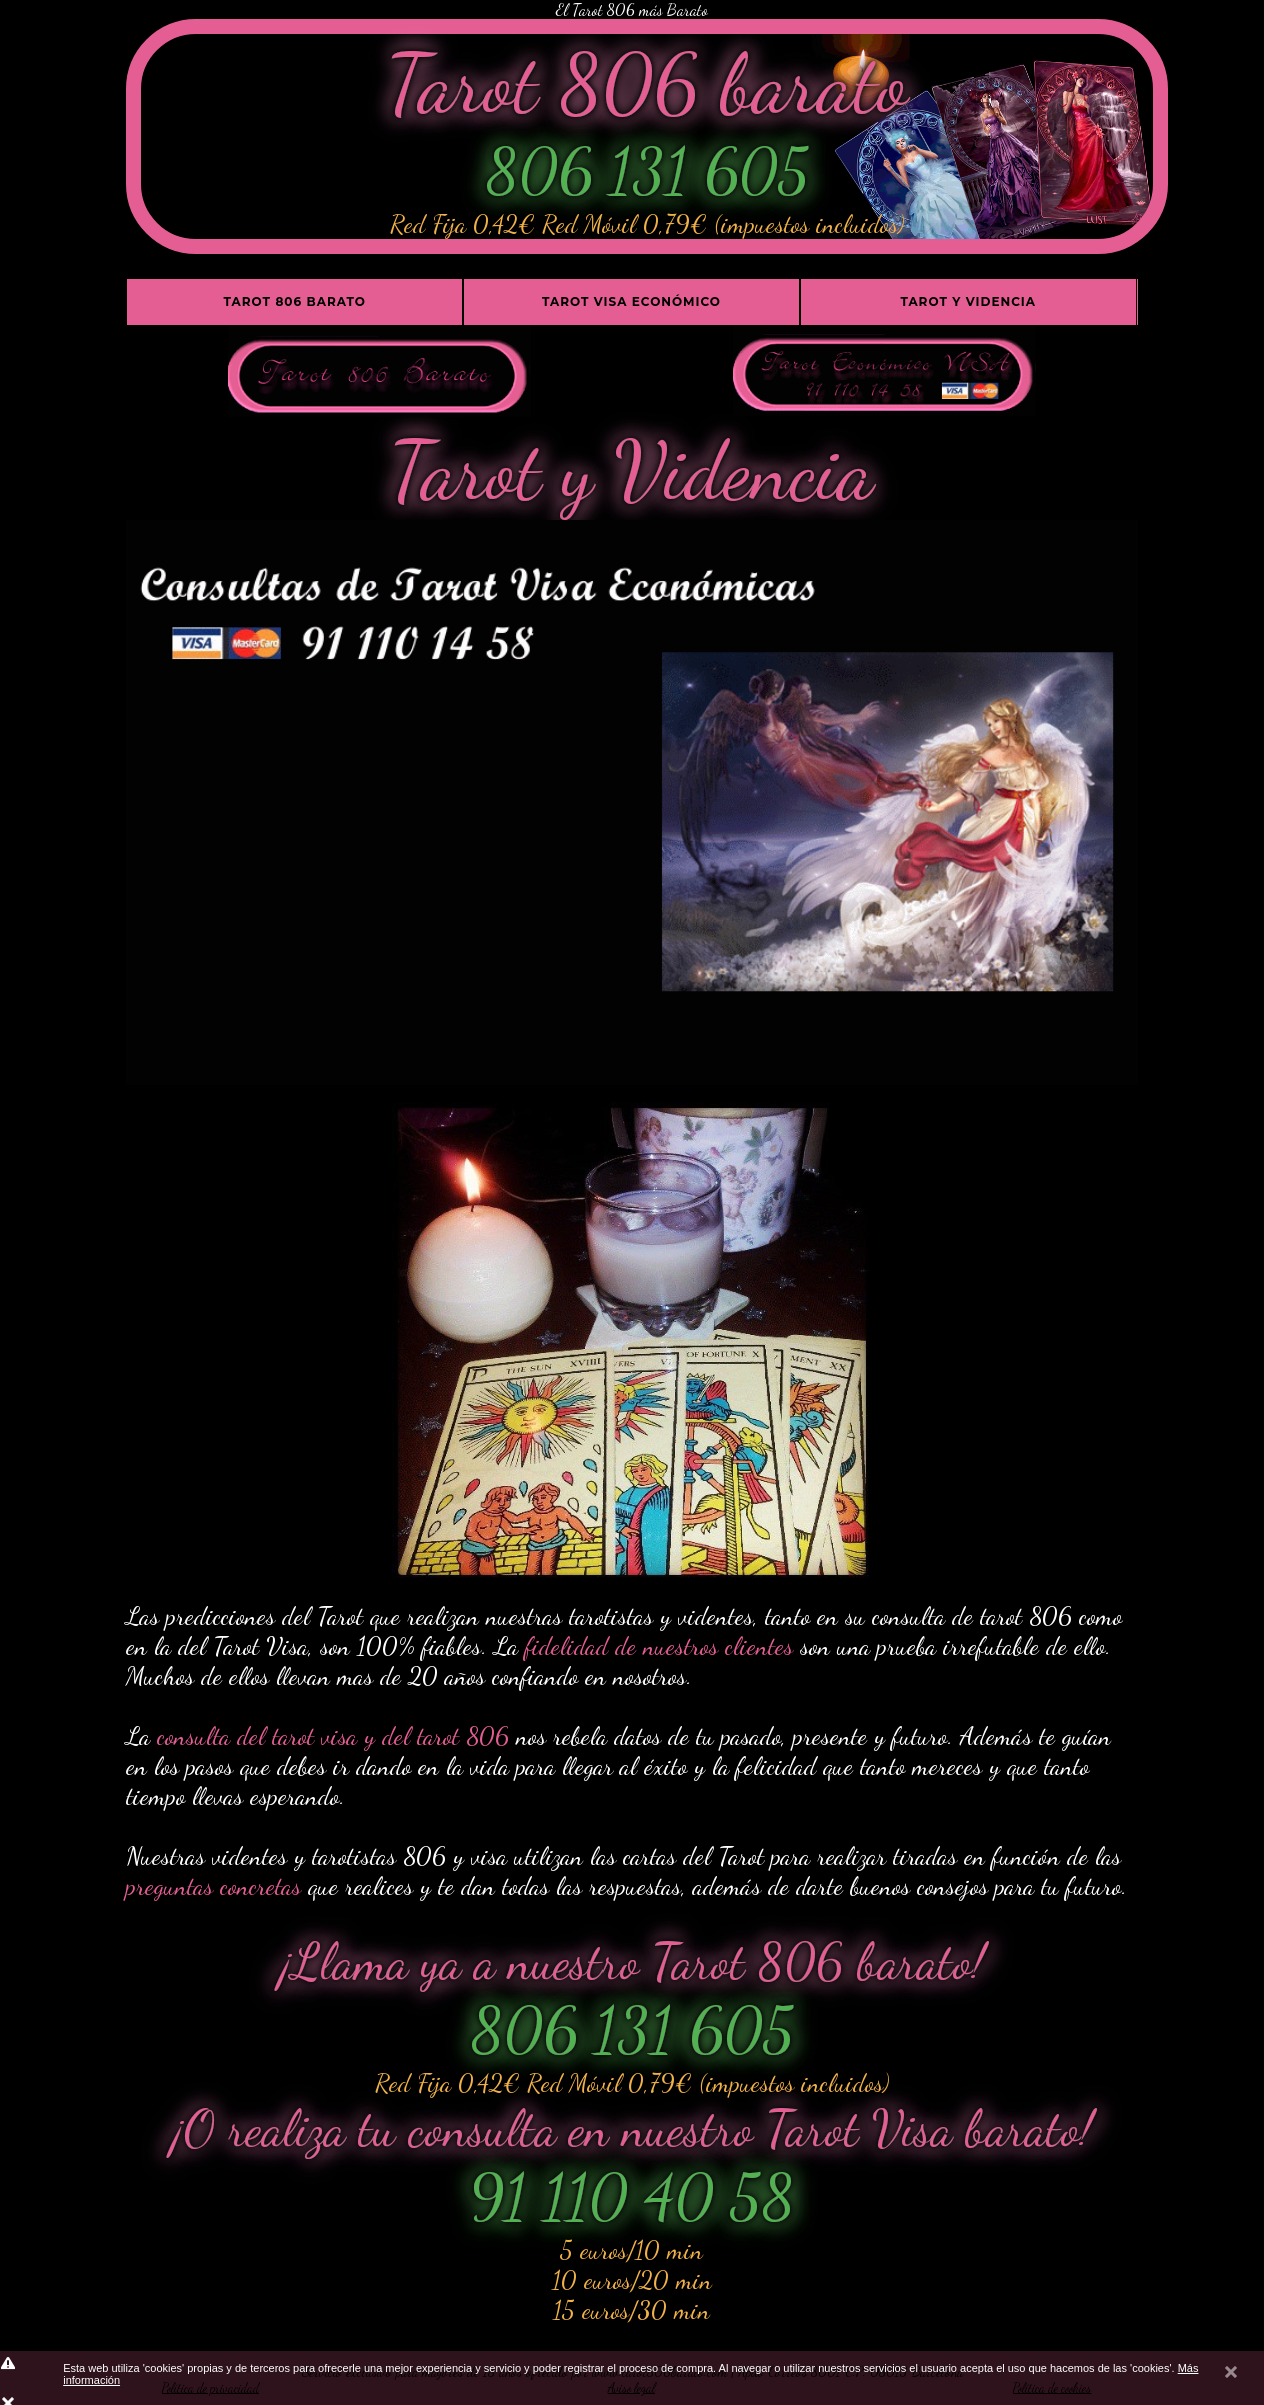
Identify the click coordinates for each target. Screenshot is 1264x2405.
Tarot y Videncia (968, 301)
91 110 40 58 (632, 2197)
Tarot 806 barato (295, 301)
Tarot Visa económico (631, 301)
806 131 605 (647, 171)
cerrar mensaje (1231, 2377)
